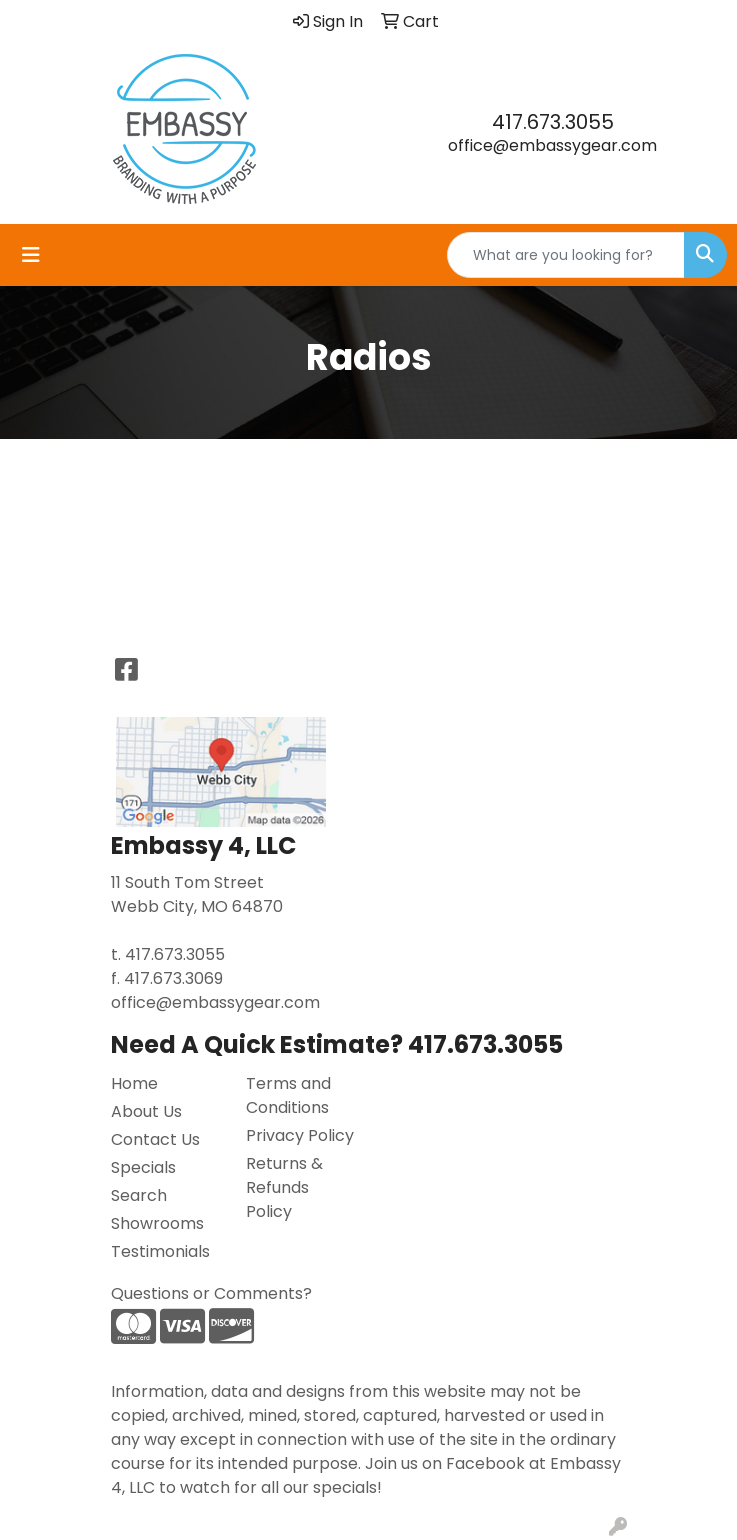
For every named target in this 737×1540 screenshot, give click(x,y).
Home (134, 1083)
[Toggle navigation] (31, 255)
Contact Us (155, 1139)
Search (139, 1195)
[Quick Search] (566, 255)
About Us (146, 1111)
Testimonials (160, 1251)
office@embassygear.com (552, 145)
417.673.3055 (553, 122)
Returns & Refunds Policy (284, 1187)
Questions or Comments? (211, 1293)
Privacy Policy (300, 1135)
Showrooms (157, 1223)
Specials (143, 1167)
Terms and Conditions (288, 1095)
